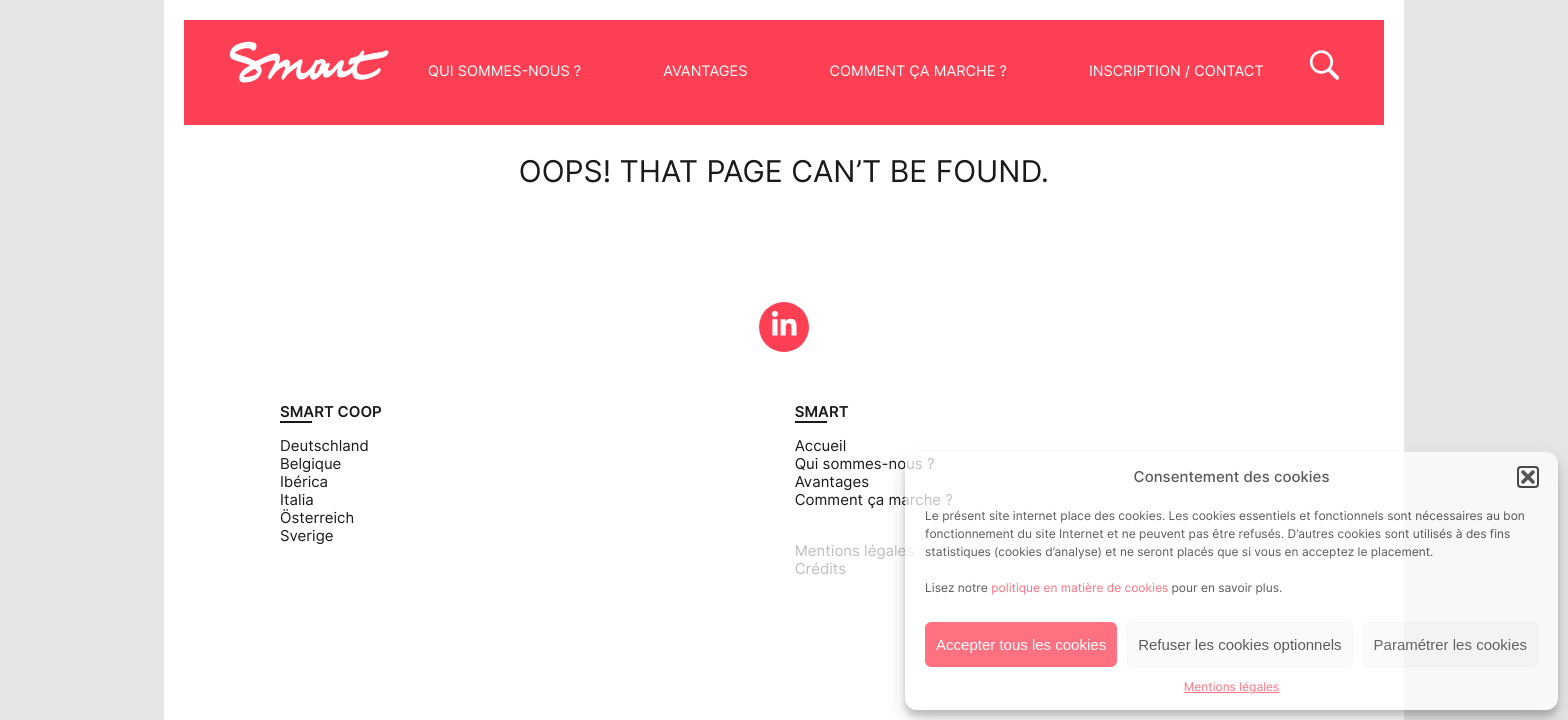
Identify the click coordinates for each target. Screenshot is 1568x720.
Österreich (317, 518)
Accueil (821, 446)
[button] (1528, 477)
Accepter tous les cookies (1021, 644)
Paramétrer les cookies (1450, 644)
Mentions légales (1232, 686)
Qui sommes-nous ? (504, 71)
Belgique (310, 464)
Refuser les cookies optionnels (1239, 644)
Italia (297, 500)
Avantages (705, 71)
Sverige (307, 536)
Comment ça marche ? (918, 71)
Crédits (820, 569)
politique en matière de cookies (1079, 587)
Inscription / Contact (1176, 71)
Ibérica (304, 482)
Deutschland (324, 446)
